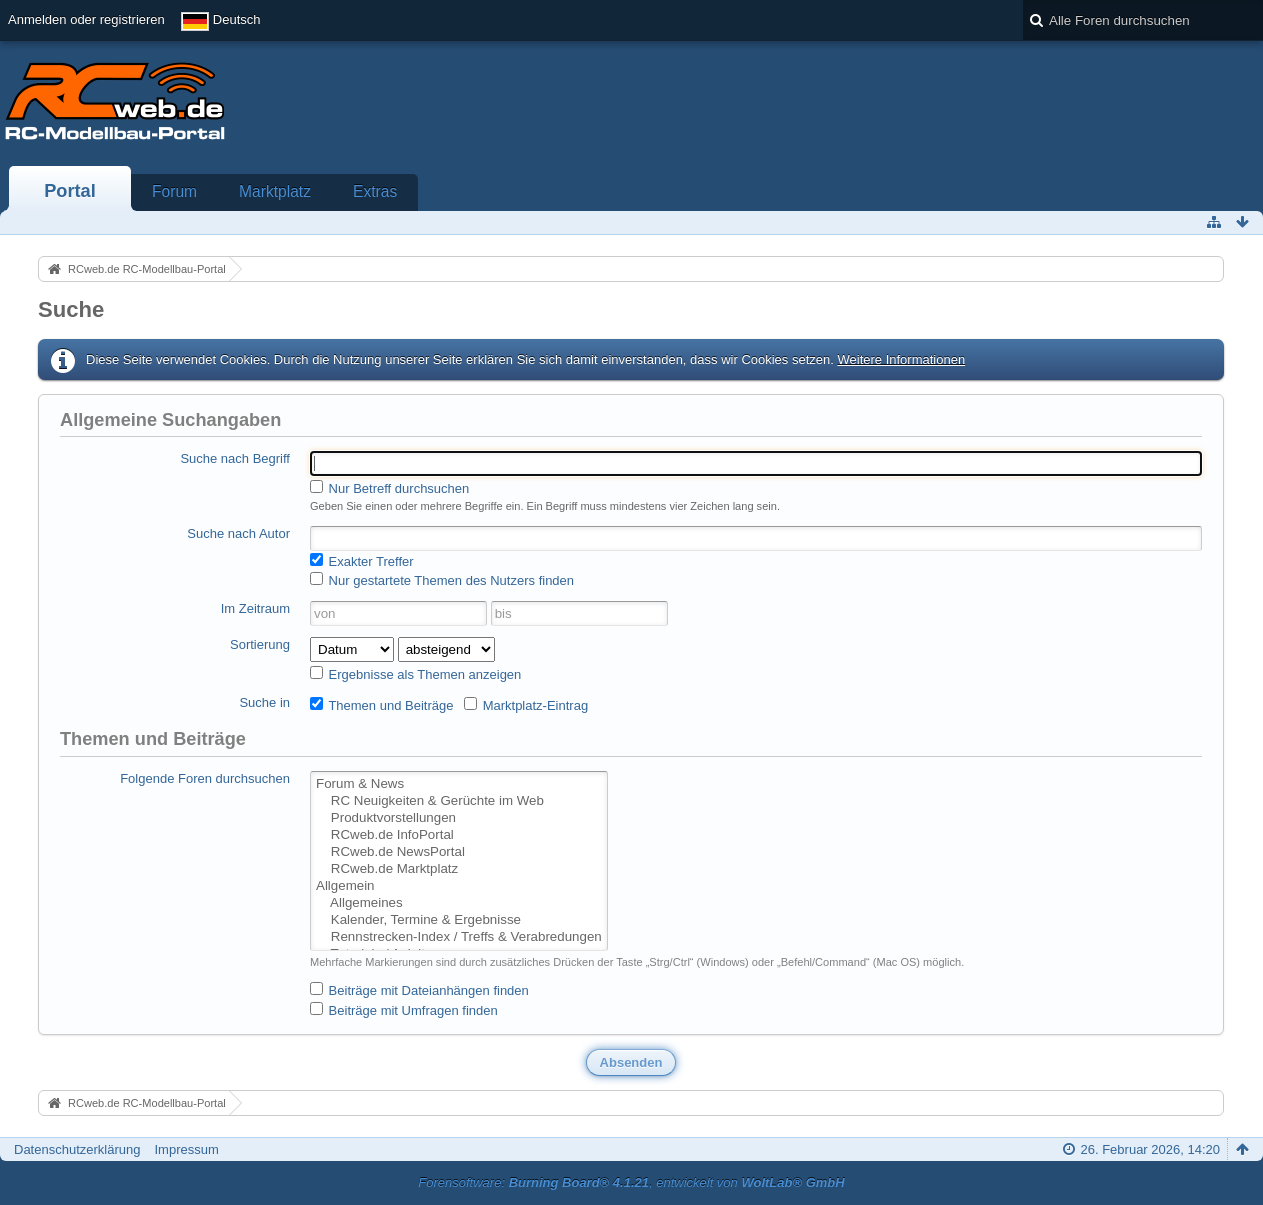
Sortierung (260, 644)
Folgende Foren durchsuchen (205, 778)
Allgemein (459, 886)
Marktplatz (275, 191)
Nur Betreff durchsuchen (389, 488)
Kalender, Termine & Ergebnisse (459, 920)
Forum (174, 191)
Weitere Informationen (901, 359)
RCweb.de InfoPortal (459, 835)
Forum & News (459, 784)
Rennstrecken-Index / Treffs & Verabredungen (459, 937)
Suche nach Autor (238, 533)
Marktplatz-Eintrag (526, 705)
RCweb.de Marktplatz (459, 869)
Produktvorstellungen (459, 818)
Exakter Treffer (362, 561)
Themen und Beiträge (381, 705)
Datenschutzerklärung (77, 1149)
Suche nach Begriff (235, 458)
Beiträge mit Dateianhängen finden (419, 990)
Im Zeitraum (255, 608)
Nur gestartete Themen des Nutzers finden (442, 580)
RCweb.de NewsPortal (459, 852)
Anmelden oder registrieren (86, 19)
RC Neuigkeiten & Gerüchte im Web (459, 801)
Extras (375, 191)
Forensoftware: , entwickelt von (631, 1182)
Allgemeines (459, 903)
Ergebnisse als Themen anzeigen (415, 674)
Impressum (186, 1149)
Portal (70, 191)
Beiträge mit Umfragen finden (404, 1010)
